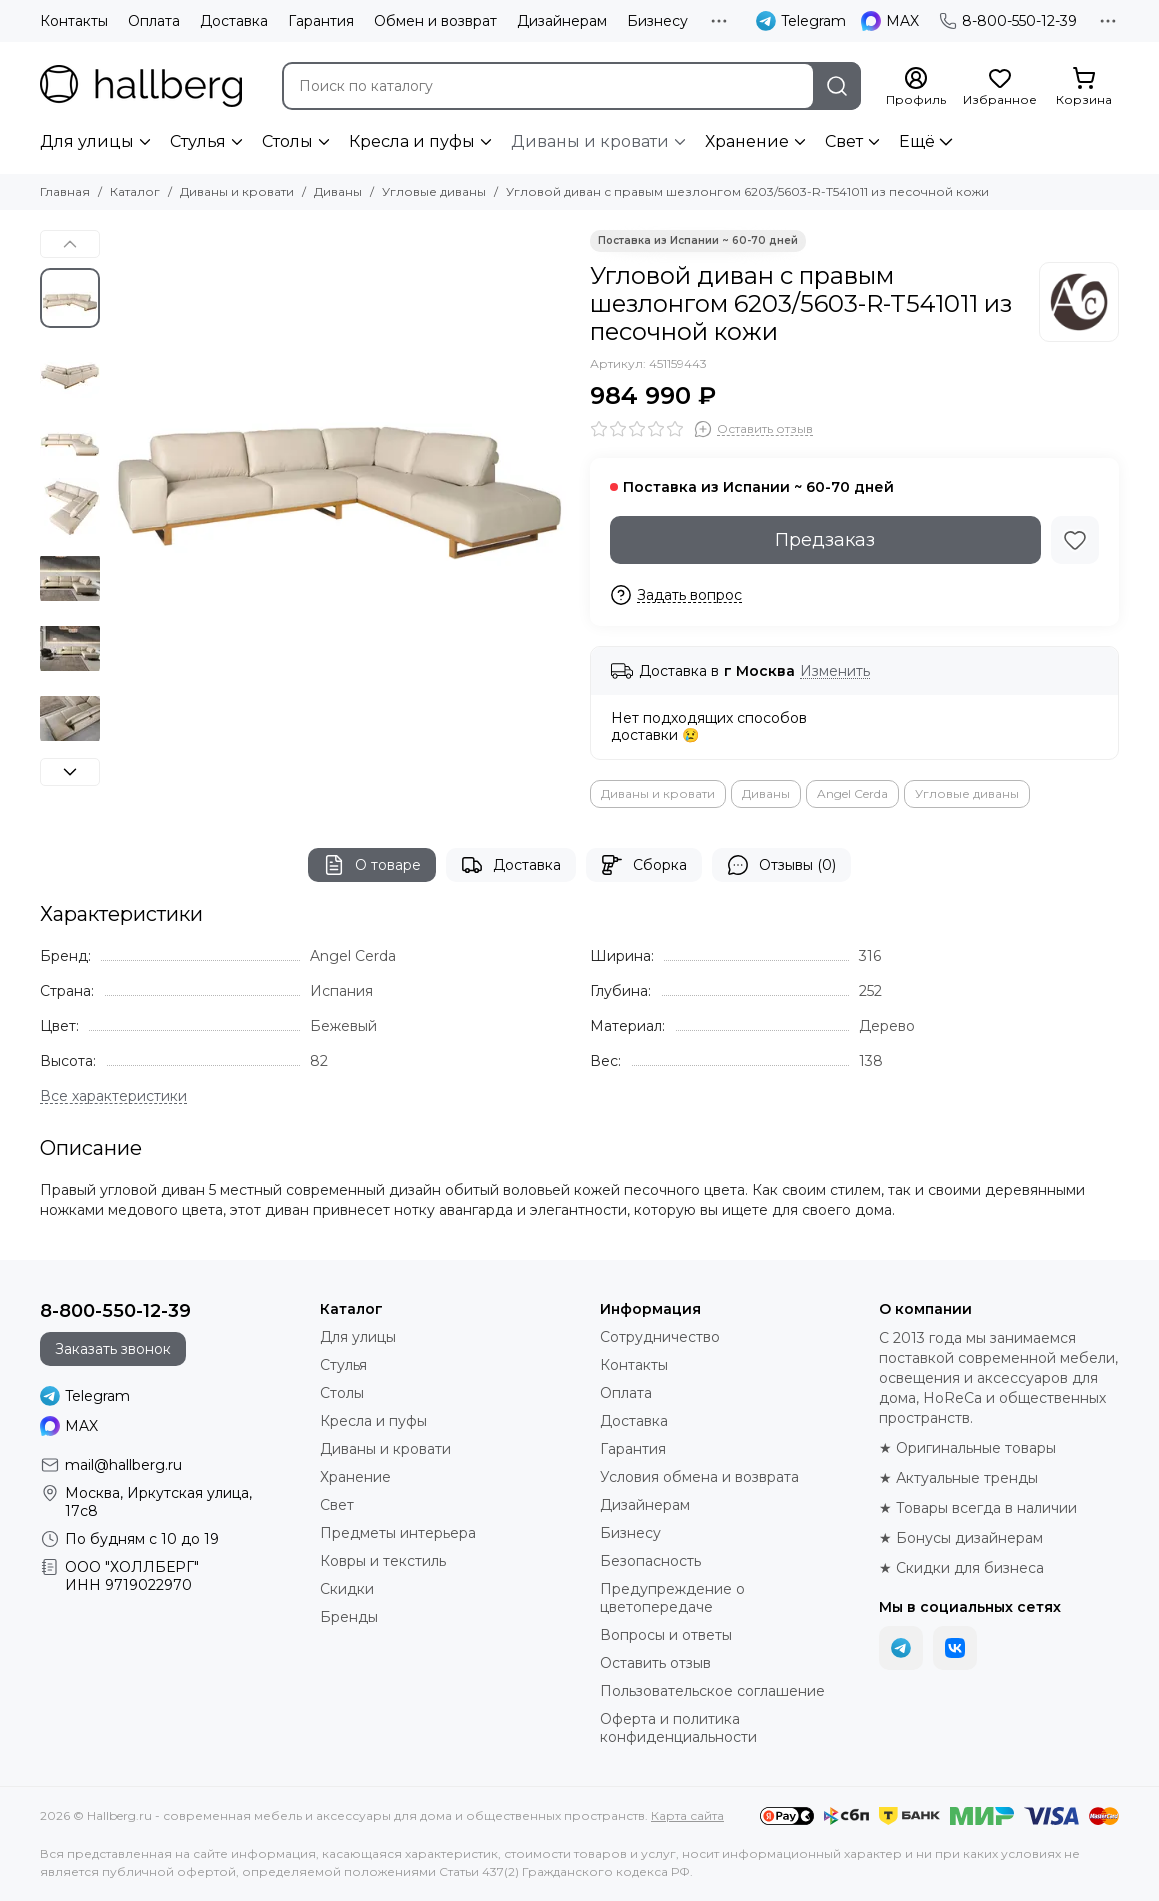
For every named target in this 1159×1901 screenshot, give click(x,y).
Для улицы (87, 141)
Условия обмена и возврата (699, 1477)
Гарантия (321, 21)
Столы (287, 141)
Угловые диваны (434, 191)
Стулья (198, 141)
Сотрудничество (660, 1337)
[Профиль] (916, 87)
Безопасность (650, 1561)
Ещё (917, 141)
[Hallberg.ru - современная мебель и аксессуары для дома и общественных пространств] (141, 86)
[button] (70, 244)
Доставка (234, 21)
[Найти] (837, 86)
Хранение (747, 141)
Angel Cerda (852, 793)
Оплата (154, 21)
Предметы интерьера (398, 1533)
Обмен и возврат (435, 21)
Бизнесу (657, 21)
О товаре (372, 865)
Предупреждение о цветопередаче (672, 1598)
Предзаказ (825, 540)
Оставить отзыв (655, 1663)
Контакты (74, 21)
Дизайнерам (562, 21)
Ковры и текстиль (383, 1561)
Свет (844, 141)
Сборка (644, 865)
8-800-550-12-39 (1008, 21)
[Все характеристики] (113, 1096)
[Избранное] (1000, 87)
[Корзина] (1084, 87)
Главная (65, 191)
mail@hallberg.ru (123, 1465)
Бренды (349, 1617)
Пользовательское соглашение (712, 1691)
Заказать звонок (113, 1349)
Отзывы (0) (781, 865)
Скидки (347, 1589)
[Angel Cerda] (1079, 302)
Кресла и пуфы (412, 141)
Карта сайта (687, 1815)
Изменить (835, 671)
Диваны (338, 191)
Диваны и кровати (590, 141)
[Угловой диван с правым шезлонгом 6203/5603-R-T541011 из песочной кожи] (340, 460)
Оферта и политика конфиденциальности (678, 1728)
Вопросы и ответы (666, 1635)
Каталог (135, 191)
